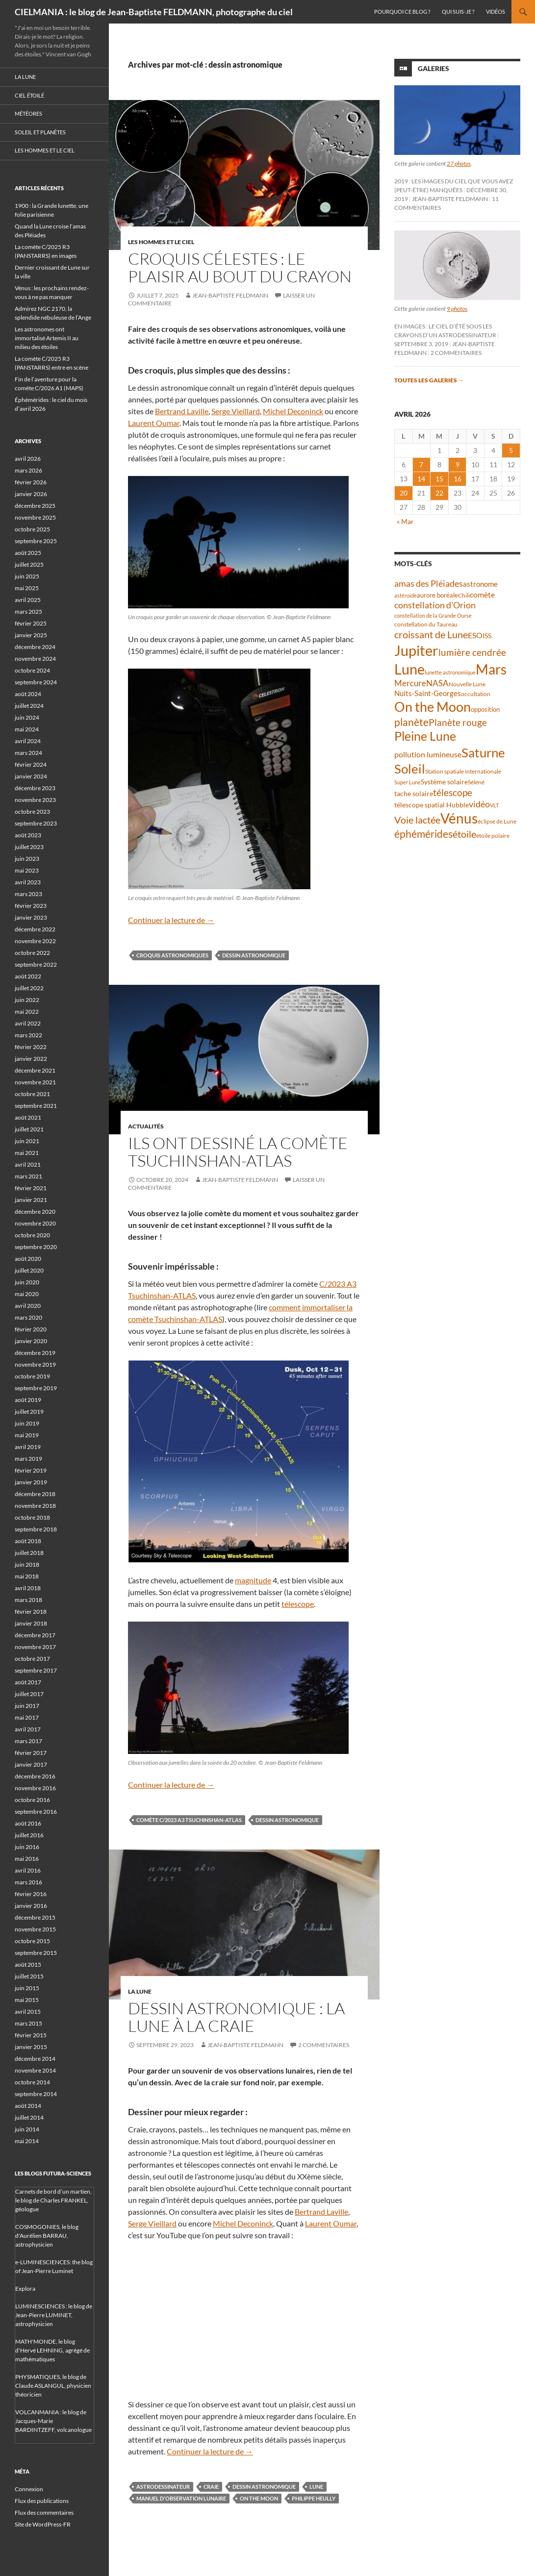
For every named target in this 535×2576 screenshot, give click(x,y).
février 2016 (31, 1894)
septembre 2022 (36, 964)
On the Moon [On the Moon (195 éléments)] (432, 707)
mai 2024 (27, 729)
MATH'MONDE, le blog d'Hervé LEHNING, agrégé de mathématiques (52, 2350)
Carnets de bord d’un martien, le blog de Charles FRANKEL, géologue (53, 2200)
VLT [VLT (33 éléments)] (494, 805)
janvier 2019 (31, 1482)
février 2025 (31, 623)
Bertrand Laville (181, 411)
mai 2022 (27, 1011)
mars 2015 (28, 2023)
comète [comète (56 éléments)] (482, 594)
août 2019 (28, 1399)
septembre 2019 (36, 1388)
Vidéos (495, 11)
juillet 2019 (29, 1411)
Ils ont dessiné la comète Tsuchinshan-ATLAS (238, 1152)
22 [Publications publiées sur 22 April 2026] (439, 493)
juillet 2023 (29, 846)
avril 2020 (28, 1305)
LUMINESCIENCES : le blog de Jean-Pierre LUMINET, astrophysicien (53, 2314)
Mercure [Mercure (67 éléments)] (410, 683)
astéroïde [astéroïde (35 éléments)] (405, 595)
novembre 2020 (35, 1223)
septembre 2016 (36, 1811)
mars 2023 (28, 894)
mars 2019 (28, 1458)
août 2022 (28, 976)
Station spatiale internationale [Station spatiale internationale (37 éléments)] (463, 771)
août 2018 (28, 1541)
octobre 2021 (32, 1094)
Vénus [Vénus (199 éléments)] (459, 818)
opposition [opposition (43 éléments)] (485, 709)
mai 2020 (27, 1294)
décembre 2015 (35, 1917)
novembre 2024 (35, 658)
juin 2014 (27, 2129)
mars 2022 (28, 1035)
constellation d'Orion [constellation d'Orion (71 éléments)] (435, 605)
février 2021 (31, 1188)
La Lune (140, 1991)
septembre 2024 (36, 682)
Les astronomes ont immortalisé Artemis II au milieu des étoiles (46, 337)
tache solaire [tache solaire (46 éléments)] (413, 793)
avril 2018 (28, 1588)
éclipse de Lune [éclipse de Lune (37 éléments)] (497, 821)
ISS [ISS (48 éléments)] (487, 635)
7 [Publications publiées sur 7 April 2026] (421, 464)
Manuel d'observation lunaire (181, 2498)
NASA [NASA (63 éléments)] (437, 683)
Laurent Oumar (153, 422)
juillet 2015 (29, 1976)
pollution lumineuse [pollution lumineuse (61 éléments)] (427, 754)
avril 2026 (28, 458)
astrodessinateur (163, 2486)
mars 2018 (28, 1599)
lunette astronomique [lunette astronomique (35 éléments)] (450, 672)
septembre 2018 (36, 1529)
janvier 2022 (31, 1058)
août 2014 (28, 2105)
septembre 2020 (36, 1246)
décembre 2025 (35, 505)
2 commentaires (323, 2045)
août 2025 (28, 552)
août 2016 (28, 1823)
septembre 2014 (36, 2094)
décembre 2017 (35, 1635)
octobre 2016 (32, 1799)
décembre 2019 (35, 1352)
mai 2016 (27, 1858)
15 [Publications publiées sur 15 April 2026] (439, 479)
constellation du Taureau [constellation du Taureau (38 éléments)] (426, 624)
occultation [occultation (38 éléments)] (475, 694)
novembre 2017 (35, 1647)
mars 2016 (28, 1882)
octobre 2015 (32, 1941)
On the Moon (259, 2498)
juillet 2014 (29, 2117)
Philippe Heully (313, 2498)
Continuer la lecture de (171, 920)
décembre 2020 (35, 1211)
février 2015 (31, 2035)
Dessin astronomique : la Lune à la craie (236, 2017)
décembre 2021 (35, 1070)
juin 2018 (27, 1564)
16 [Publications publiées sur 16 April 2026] (457, 479)
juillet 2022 (29, 988)
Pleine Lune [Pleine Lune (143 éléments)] (425, 736)
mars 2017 (28, 1741)
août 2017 (28, 1682)
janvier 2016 (31, 1905)
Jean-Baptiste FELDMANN (230, 295)
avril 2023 (28, 882)
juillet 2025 (29, 564)
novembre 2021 (35, 1082)
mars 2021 (28, 1176)
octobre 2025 (32, 529)
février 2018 (31, 1611)
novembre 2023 (35, 799)
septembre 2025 (36, 541)
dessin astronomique (253, 955)
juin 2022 (27, 999)
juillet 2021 (29, 1129)
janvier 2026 (31, 494)
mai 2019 (27, 1435)
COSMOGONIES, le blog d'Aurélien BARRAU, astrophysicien (46, 2235)
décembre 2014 (35, 2058)
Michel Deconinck (293, 411)
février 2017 (31, 1752)
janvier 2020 (31, 1341)
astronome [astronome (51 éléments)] (480, 583)
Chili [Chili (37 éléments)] (464, 595)
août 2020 (28, 1258)
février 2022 (31, 1046)
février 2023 (31, 905)
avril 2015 (28, 2011)
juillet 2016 (29, 1835)
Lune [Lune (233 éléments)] (409, 668)
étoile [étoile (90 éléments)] (464, 834)
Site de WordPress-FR (43, 2524)
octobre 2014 (32, 2082)
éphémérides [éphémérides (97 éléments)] (423, 834)
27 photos (459, 163)
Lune (316, 2486)
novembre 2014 (35, 2070)
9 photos (457, 308)
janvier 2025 (31, 635)
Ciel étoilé (29, 95)
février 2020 (31, 1329)
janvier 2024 (31, 776)
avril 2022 (28, 1023)
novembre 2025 (35, 517)
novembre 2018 (35, 1505)
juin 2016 (27, 1847)
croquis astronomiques (172, 955)
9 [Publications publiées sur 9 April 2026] (457, 464)
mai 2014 (27, 2141)
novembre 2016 (35, 1788)
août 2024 (28, 694)
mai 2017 (27, 1717)
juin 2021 (27, 1141)
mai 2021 (27, 1152)
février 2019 (31, 1470)
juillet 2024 (29, 705)
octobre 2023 (32, 811)
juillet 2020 (29, 1270)
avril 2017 (28, 1729)
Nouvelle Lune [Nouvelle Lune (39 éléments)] (467, 684)
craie (211, 2486)
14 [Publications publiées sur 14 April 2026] (421, 479)
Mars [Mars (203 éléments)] (491, 669)
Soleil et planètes (40, 132)
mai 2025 (27, 588)
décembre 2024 (35, 646)
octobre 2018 (32, 1517)
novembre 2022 (35, 941)
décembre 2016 (35, 1776)
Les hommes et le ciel (161, 242)
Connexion (29, 2489)
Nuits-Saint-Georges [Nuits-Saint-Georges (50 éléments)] (427, 693)
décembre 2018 (35, 1494)
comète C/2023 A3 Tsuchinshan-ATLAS (189, 1820)
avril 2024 (28, 741)
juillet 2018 (29, 1552)
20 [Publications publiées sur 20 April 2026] (404, 493)
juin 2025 (27, 576)
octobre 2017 (32, 1658)
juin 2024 (27, 717)
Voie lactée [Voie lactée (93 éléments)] (417, 819)
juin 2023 (27, 858)
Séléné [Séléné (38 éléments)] (476, 782)
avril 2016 (28, 1870)
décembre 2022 (35, 929)
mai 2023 (27, 870)
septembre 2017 (36, 1670)
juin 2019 (27, 1423)
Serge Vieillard (235, 411)
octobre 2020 (32, 1235)
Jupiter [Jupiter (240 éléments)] (416, 650)
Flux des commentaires (44, 2512)
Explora (25, 2288)
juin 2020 (27, 1282)
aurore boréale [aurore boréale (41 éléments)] (437, 595)
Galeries (433, 68)
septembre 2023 (36, 823)
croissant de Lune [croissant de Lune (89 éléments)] (431, 634)
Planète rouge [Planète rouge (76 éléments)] (458, 722)
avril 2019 (28, 1447)
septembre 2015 (36, 1952)
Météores (28, 113)
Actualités (146, 1126)
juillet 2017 (29, 1694)
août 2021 (28, 1117)
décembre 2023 (35, 788)
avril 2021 (28, 1164)
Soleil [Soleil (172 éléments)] (409, 768)
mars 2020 (28, 1317)
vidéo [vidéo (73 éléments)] (479, 804)
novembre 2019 (35, 1364)
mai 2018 (27, 1576)
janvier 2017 (31, 1764)
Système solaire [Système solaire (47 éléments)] (444, 781)
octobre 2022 (32, 952)
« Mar (405, 521)
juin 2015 (27, 1988)
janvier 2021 (31, 1199)
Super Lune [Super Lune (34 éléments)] (407, 782)
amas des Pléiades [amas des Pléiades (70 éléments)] (428, 583)
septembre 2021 (36, 1105)
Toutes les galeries (429, 380)
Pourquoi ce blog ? (402, 11)
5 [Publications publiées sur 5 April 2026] (511, 450)
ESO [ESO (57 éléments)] (475, 635)
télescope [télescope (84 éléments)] (452, 792)
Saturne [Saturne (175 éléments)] (483, 752)
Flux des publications (42, 2500)
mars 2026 (28, 470)
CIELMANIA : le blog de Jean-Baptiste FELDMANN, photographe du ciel (154, 11)
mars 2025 (28, 611)
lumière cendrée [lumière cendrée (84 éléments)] (472, 652)
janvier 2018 (31, 1623)
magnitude (253, 1580)
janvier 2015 (31, 2047)
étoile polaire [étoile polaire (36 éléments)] (493, 835)
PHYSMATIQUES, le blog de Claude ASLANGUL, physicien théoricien (53, 2385)
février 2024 (31, 764)
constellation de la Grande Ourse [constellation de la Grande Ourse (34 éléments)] (433, 615)
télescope (297, 1603)
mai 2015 (27, 1999)
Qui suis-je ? (458, 11)
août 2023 (28, 835)
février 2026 (31, 482)
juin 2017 (27, 1705)
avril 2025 (28, 599)
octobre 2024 (32, 670)
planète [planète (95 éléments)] (411, 722)
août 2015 (28, 1964)
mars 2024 (28, 752)
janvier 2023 (31, 917)
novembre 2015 (35, 1929)
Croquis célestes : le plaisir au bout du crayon (240, 267)
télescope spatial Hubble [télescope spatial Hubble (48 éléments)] (431, 804)
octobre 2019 (32, 1376)
